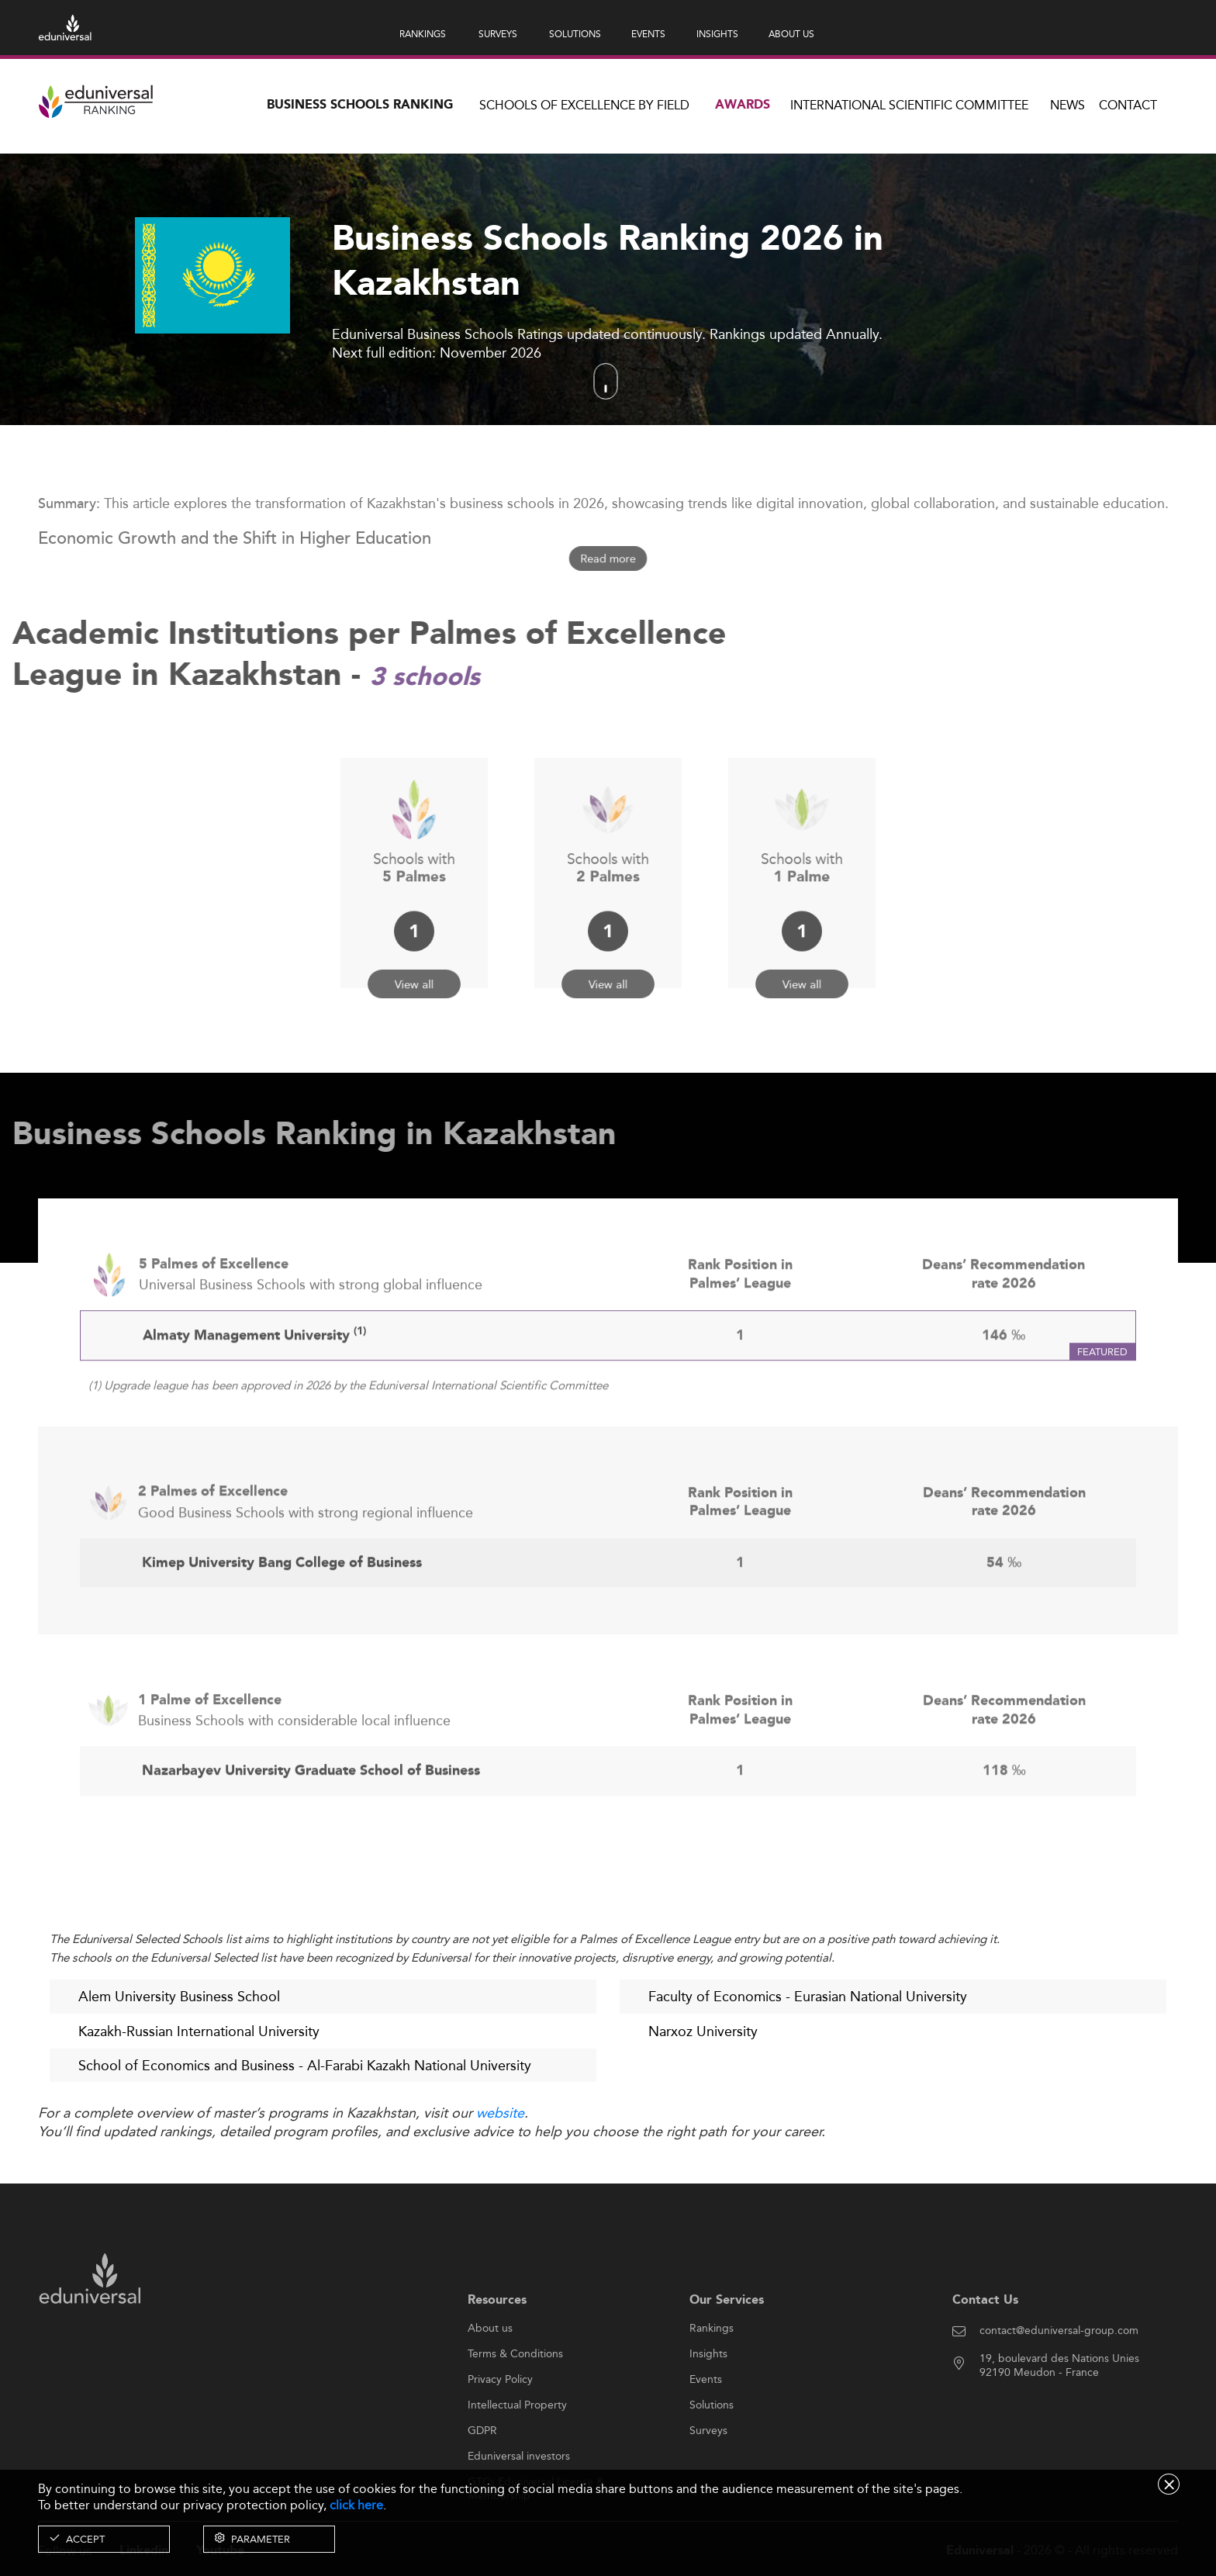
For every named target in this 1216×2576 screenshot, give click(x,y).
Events (705, 2429)
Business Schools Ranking (360, 105)
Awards (742, 105)
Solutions (711, 2455)
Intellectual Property (517, 2455)
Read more (608, 558)
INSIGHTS (717, 33)
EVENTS (648, 33)
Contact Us (985, 2350)
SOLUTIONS (575, 33)
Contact (1128, 105)
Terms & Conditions (515, 2404)
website (500, 2114)
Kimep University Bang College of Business (282, 1614)
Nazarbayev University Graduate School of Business (311, 1822)
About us (490, 2378)
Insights (708, 2404)
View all (414, 954)
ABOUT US (791, 33)
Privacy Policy (500, 2429)
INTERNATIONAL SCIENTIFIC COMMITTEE (909, 105)
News (1067, 105)
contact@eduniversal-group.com (1058, 2380)
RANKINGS (422, 33)
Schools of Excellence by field (584, 105)
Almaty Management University (254, 1386)
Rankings (711, 2378)
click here (356, 2505)
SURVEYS (497, 33)
